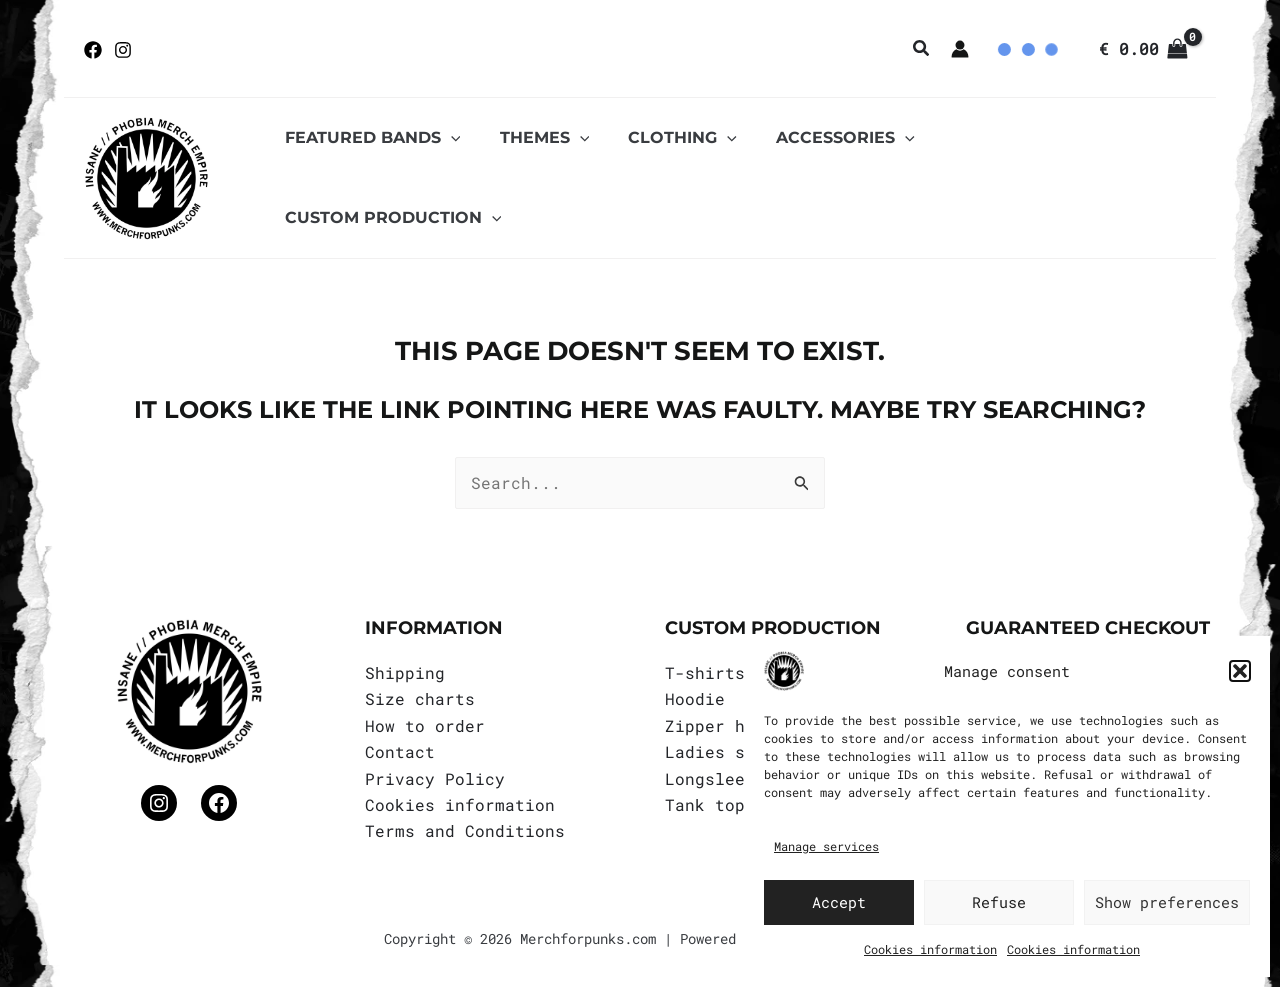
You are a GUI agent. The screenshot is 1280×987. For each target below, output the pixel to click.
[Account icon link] (960, 49)
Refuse (999, 902)
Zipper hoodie (730, 722)
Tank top (705, 801)
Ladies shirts (730, 748)
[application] (447, 177)
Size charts (420, 696)
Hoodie (695, 696)
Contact (400, 748)
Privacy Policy (435, 775)
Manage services (826, 846)
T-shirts (705, 669)
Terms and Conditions (465, 828)
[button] (1240, 671)
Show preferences (1167, 902)
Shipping (405, 669)
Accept (839, 902)
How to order (425, 722)
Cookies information (930, 949)
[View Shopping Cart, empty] (1143, 49)
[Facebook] (93, 50)
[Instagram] (123, 50)
